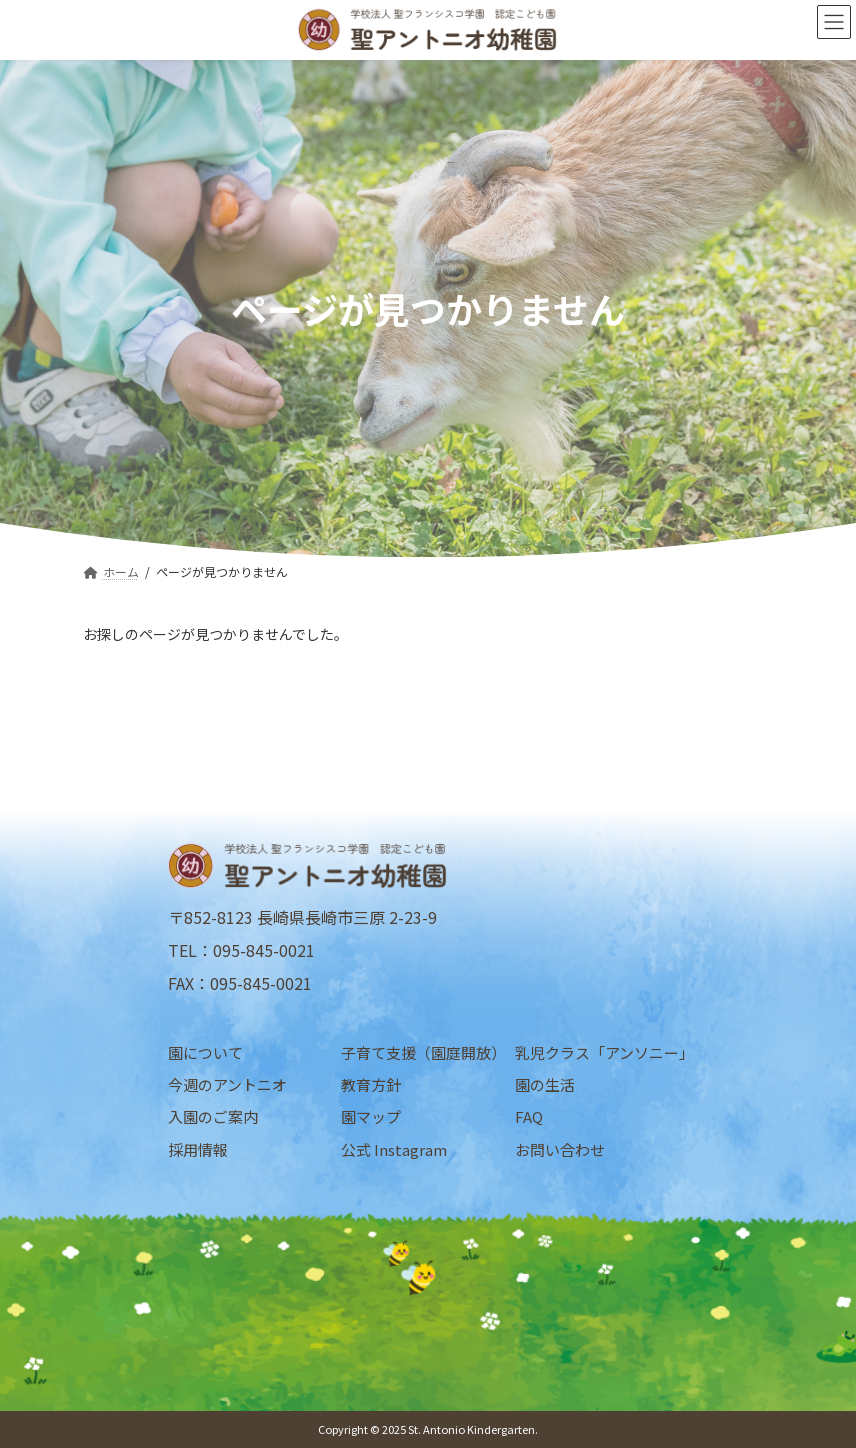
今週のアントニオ (227, 1084)
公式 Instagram (394, 1148)
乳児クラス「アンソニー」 (601, 1052)
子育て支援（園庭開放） (423, 1052)
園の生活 (545, 1084)
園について (205, 1052)
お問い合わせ (560, 1148)
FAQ (529, 1116)
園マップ (371, 1116)
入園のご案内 (213, 1116)
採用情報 (198, 1148)
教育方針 (371, 1084)
